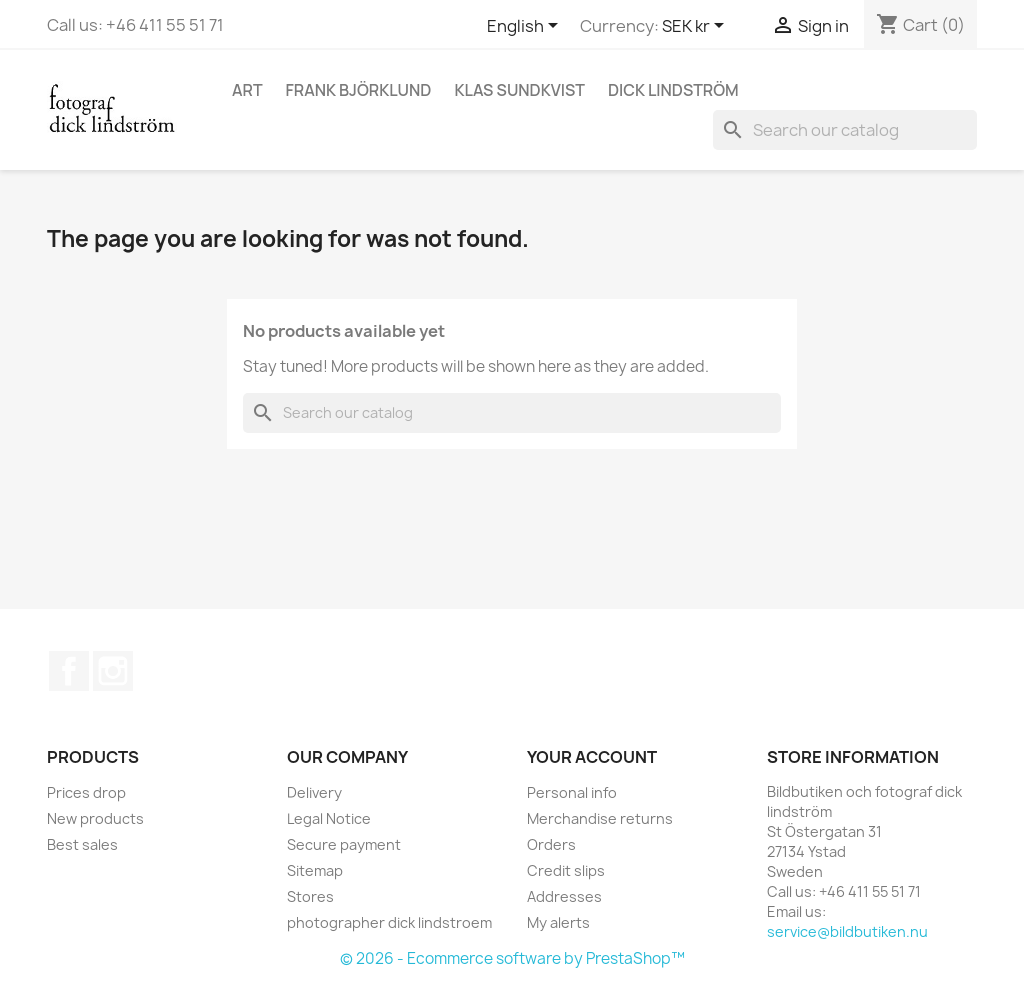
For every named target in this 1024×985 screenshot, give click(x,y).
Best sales (82, 844)
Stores (310, 896)
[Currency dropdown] (696, 27)
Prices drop (86, 792)
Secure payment (344, 844)
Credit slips (566, 870)
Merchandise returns (600, 818)
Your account (592, 757)
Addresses (564, 896)
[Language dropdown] (526, 27)
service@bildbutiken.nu (847, 931)
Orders (551, 844)
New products (95, 818)
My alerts (558, 922)
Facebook (69, 671)
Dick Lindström (673, 90)
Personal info (572, 792)
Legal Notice (329, 818)
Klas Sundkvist (519, 90)
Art (247, 90)
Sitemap (315, 870)
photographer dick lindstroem (389, 922)
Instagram (113, 671)
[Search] (845, 130)
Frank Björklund (359, 90)
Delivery (314, 792)
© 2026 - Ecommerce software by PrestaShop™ (512, 958)
